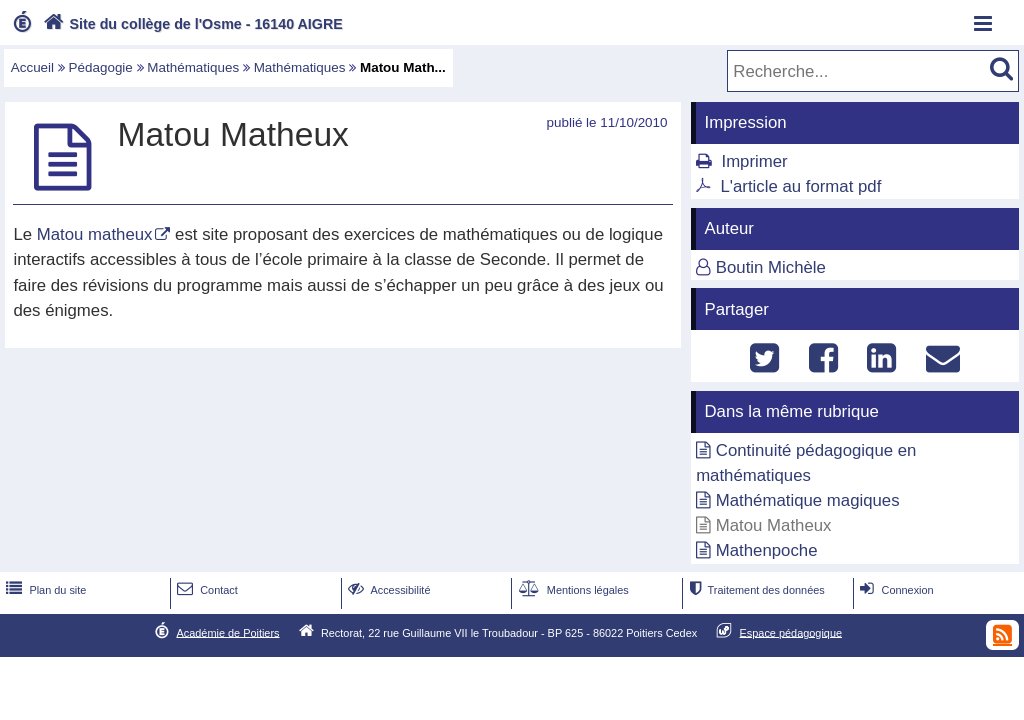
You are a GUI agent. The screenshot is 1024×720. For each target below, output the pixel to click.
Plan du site (44, 590)
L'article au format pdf (800, 186)
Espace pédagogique (791, 632)
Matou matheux (95, 234)
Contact (205, 590)
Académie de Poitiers (227, 632)
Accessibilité (387, 590)
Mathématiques (193, 67)
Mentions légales (572, 590)
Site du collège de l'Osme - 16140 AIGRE (191, 24)
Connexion (894, 590)
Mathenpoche (767, 550)
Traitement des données (754, 590)
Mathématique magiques (808, 500)
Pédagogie (101, 67)
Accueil (32, 67)
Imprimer (754, 161)
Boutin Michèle (771, 267)
